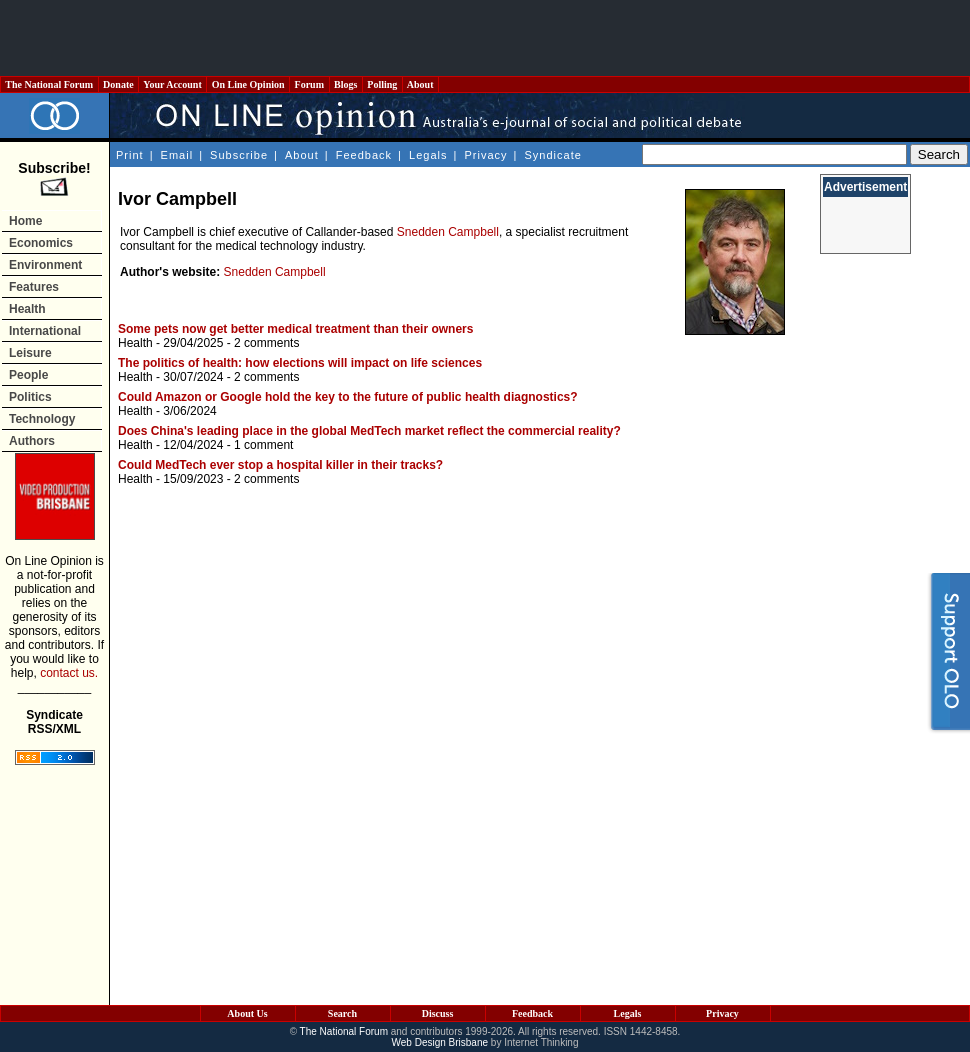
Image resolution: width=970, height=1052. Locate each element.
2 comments (266, 343)
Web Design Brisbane (440, 1042)
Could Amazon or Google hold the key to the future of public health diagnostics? (348, 397)
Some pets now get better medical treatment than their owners (295, 329)
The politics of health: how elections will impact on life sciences (300, 363)
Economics (41, 243)
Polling (382, 84)
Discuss (438, 1013)
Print (130, 155)
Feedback (364, 155)
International (45, 331)
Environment (45, 265)
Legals (428, 155)
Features (34, 287)
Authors (32, 441)
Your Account (172, 84)
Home (25, 221)
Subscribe (239, 155)
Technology (42, 419)
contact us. (69, 673)
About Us (247, 1013)
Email (177, 155)
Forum (309, 84)
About (420, 84)
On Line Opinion (248, 84)
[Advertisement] (485, 38)
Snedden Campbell (448, 232)
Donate (119, 84)
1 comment (263, 445)
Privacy (485, 155)
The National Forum (49, 84)
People (28, 375)
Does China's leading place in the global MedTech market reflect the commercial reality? (369, 431)
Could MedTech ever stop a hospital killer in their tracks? (280, 465)
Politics (30, 397)
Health (27, 309)
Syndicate (553, 155)
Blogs (346, 84)
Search (342, 1013)
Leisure (30, 353)
